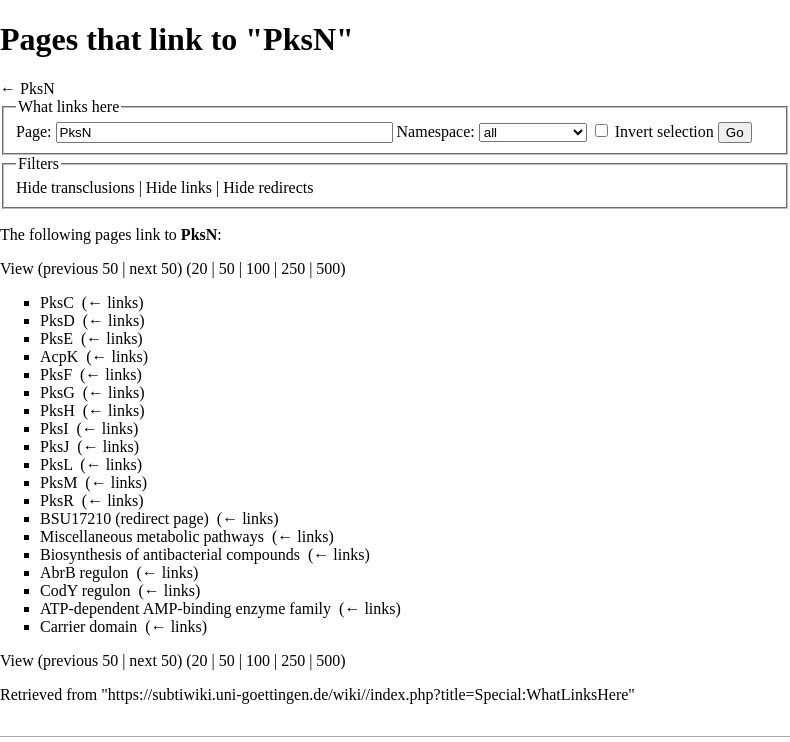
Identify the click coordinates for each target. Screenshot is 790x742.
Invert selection (664, 131)
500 (328, 268)
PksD (57, 320)
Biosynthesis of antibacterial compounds (170, 554)
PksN (37, 88)
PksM (58, 482)
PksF (56, 374)
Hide (31, 187)
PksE (56, 338)
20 (200, 268)
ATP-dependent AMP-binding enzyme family (185, 608)
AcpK (59, 356)
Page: (34, 131)
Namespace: (436, 131)
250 (293, 268)
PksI (54, 428)
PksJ (54, 446)
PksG (57, 392)
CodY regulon (85, 590)
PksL (56, 464)
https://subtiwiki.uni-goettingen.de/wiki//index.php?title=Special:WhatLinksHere (368, 694)
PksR (57, 500)
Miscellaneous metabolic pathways (152, 536)
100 (258, 268)
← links (112, 302)
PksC (57, 302)
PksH (57, 410)
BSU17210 (75, 518)
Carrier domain (88, 626)
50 (227, 268)
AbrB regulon (84, 572)
